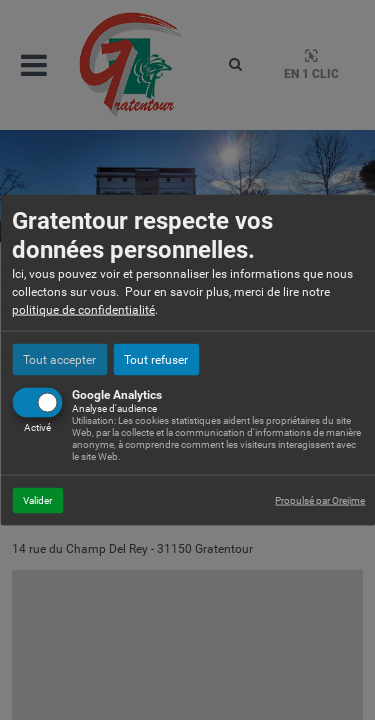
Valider (37, 499)
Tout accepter (59, 359)
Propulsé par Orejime (320, 499)
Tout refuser (156, 359)
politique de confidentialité (83, 309)
